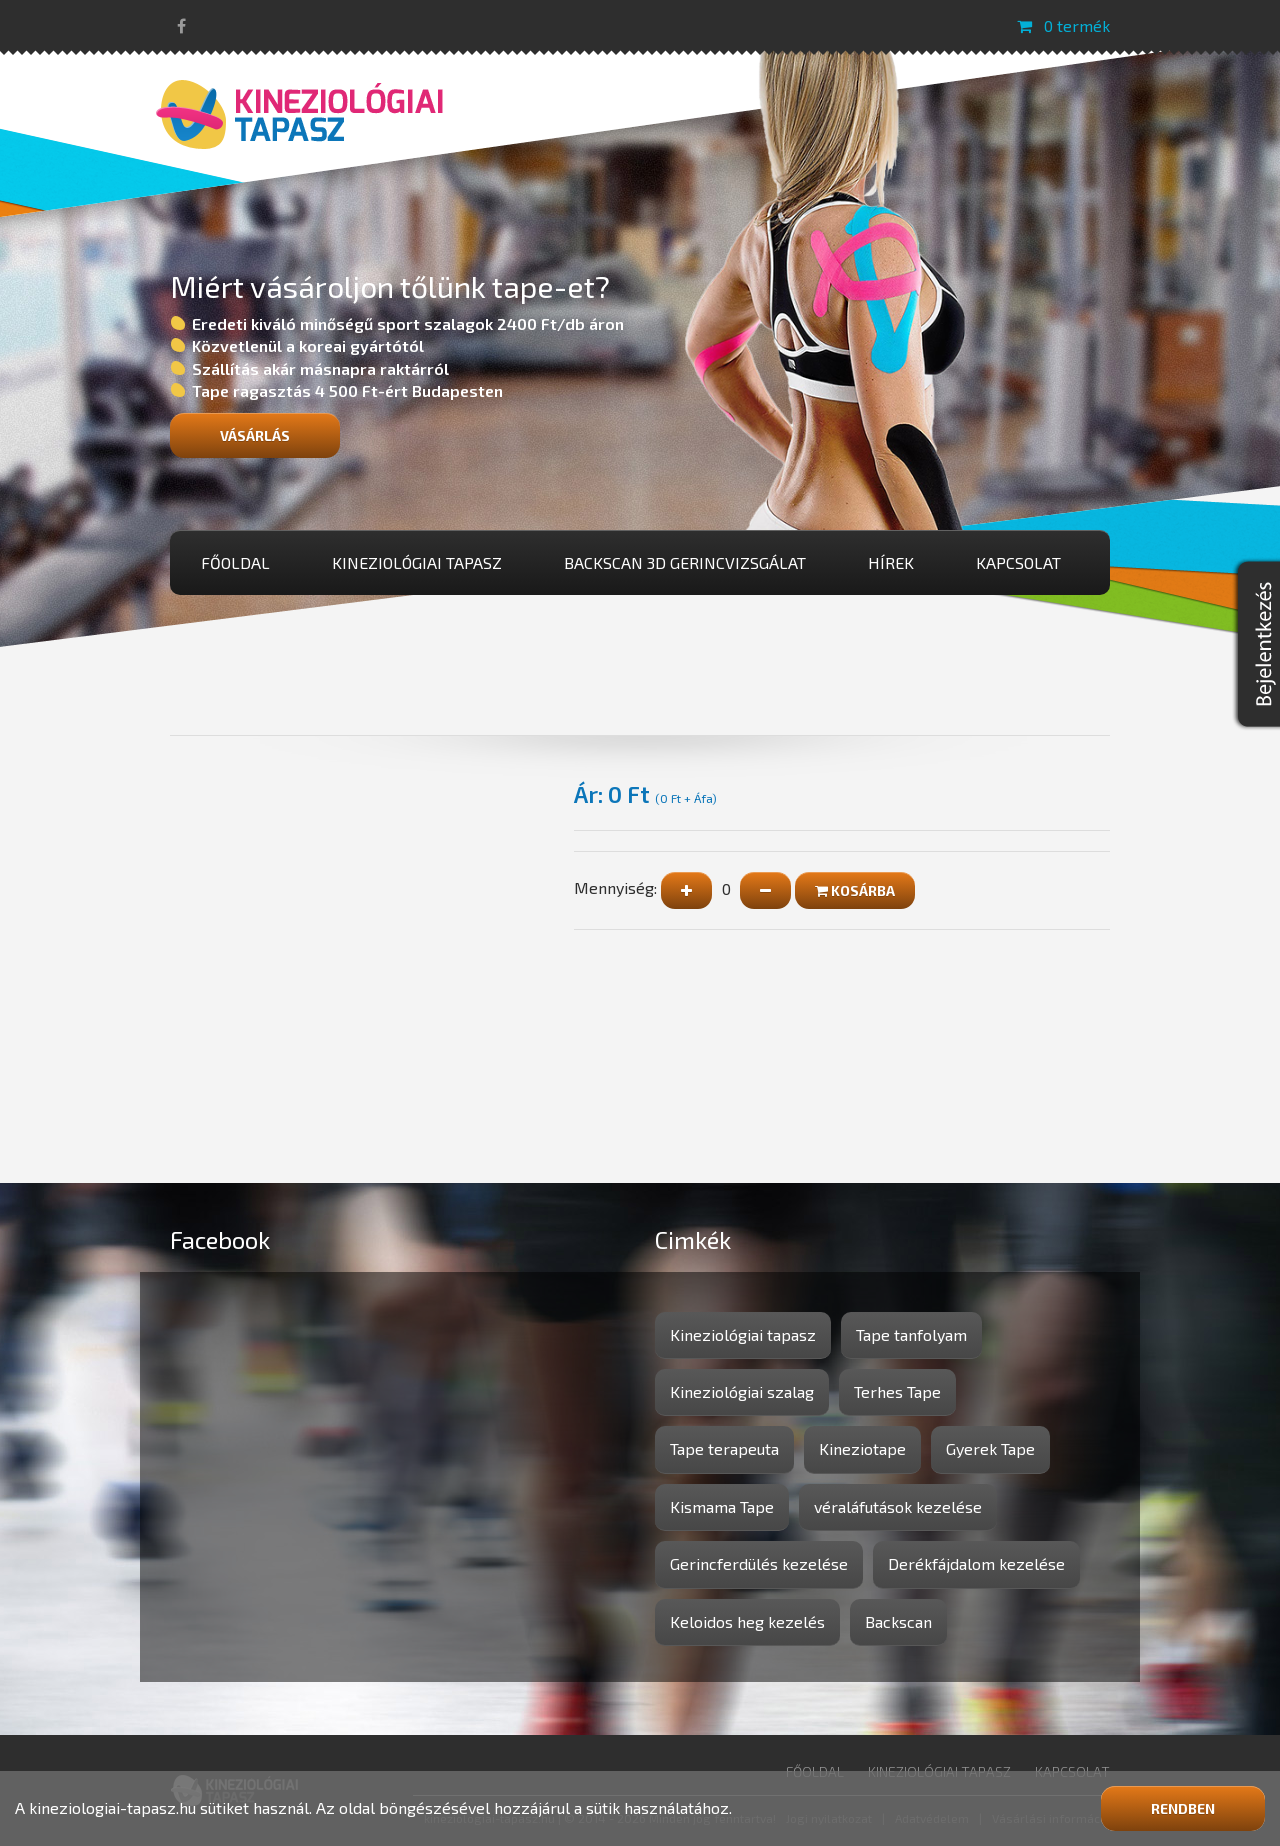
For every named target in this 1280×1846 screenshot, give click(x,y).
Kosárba (855, 890)
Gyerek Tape (990, 1448)
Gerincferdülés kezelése (759, 1563)
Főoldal (235, 562)
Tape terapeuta (724, 1448)
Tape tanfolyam (911, 1334)
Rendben (1183, 1808)
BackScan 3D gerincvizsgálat (685, 562)
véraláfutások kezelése (898, 1506)
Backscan (898, 1621)
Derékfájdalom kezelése (976, 1563)
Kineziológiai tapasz (417, 562)
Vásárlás (255, 435)
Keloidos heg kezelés (747, 1621)
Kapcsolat (1018, 562)
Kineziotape (862, 1448)
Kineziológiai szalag (742, 1391)
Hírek (891, 562)
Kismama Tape (722, 1506)
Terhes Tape (897, 1391)
